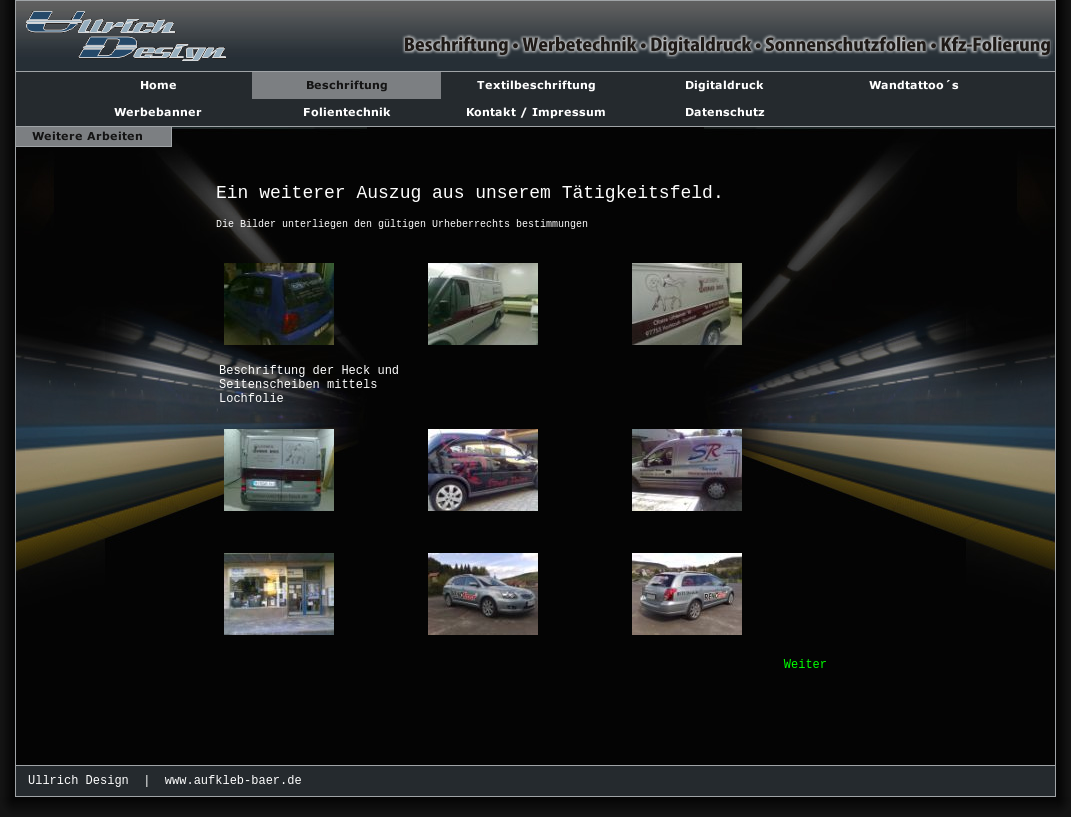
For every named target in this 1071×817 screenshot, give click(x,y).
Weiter (805, 665)
